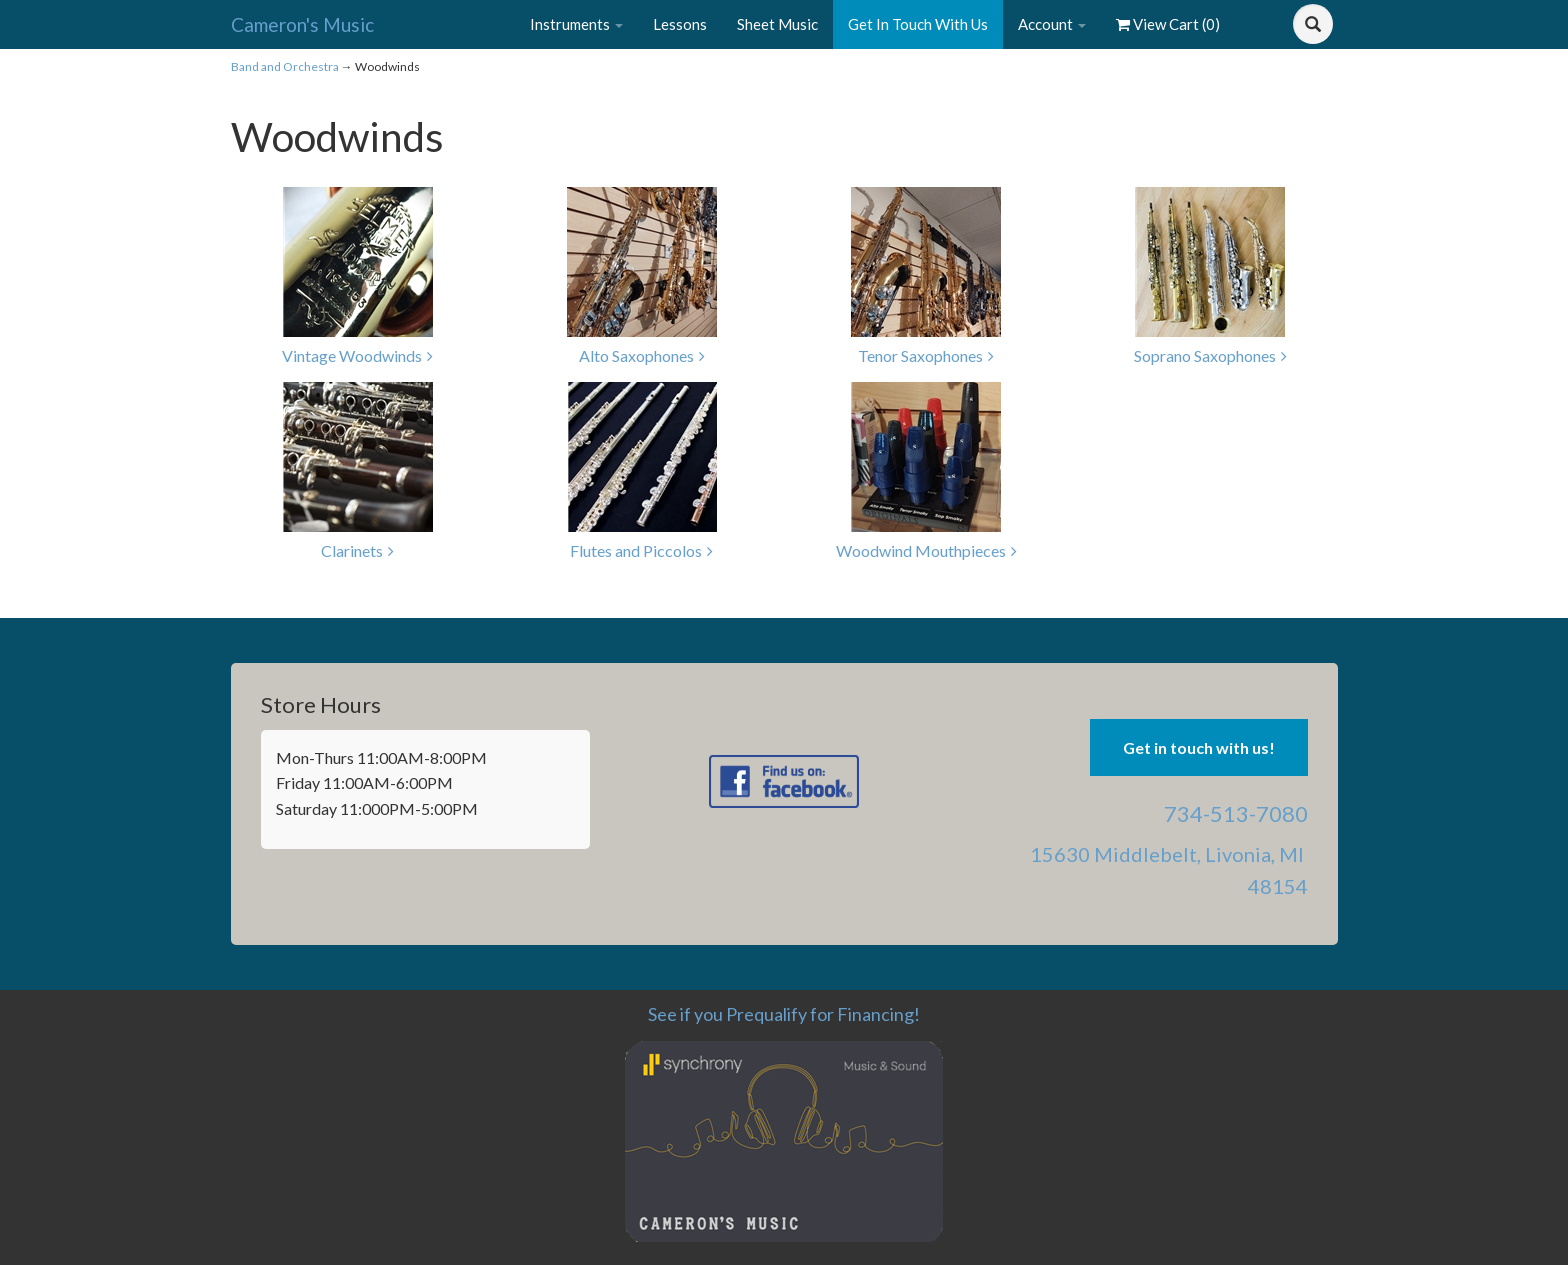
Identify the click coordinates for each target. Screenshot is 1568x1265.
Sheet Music (777, 24)
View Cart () (1168, 24)
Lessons (680, 24)
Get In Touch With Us (918, 24)
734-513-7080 (1236, 813)
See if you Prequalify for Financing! (784, 1014)
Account (1052, 24)
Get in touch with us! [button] (1199, 747)
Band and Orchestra (285, 66)
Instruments (576, 24)
